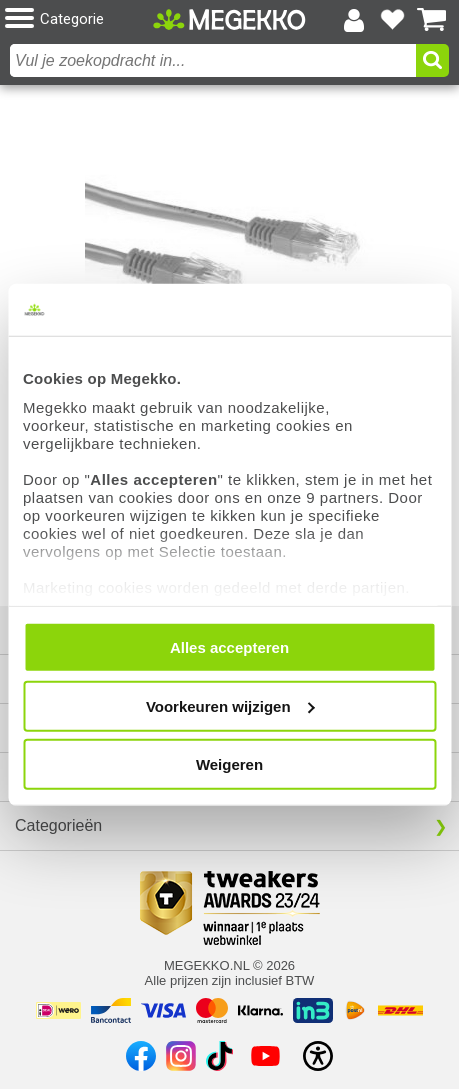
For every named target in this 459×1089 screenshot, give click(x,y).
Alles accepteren (229, 647)
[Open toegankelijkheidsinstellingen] (318, 1056)
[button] (79, 19)
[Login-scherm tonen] (354, 20)
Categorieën (58, 825)
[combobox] (213, 60)
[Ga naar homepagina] (229, 19)
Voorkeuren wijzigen (230, 705)
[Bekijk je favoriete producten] (393, 20)
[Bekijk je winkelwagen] (432, 20)
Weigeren (229, 764)
